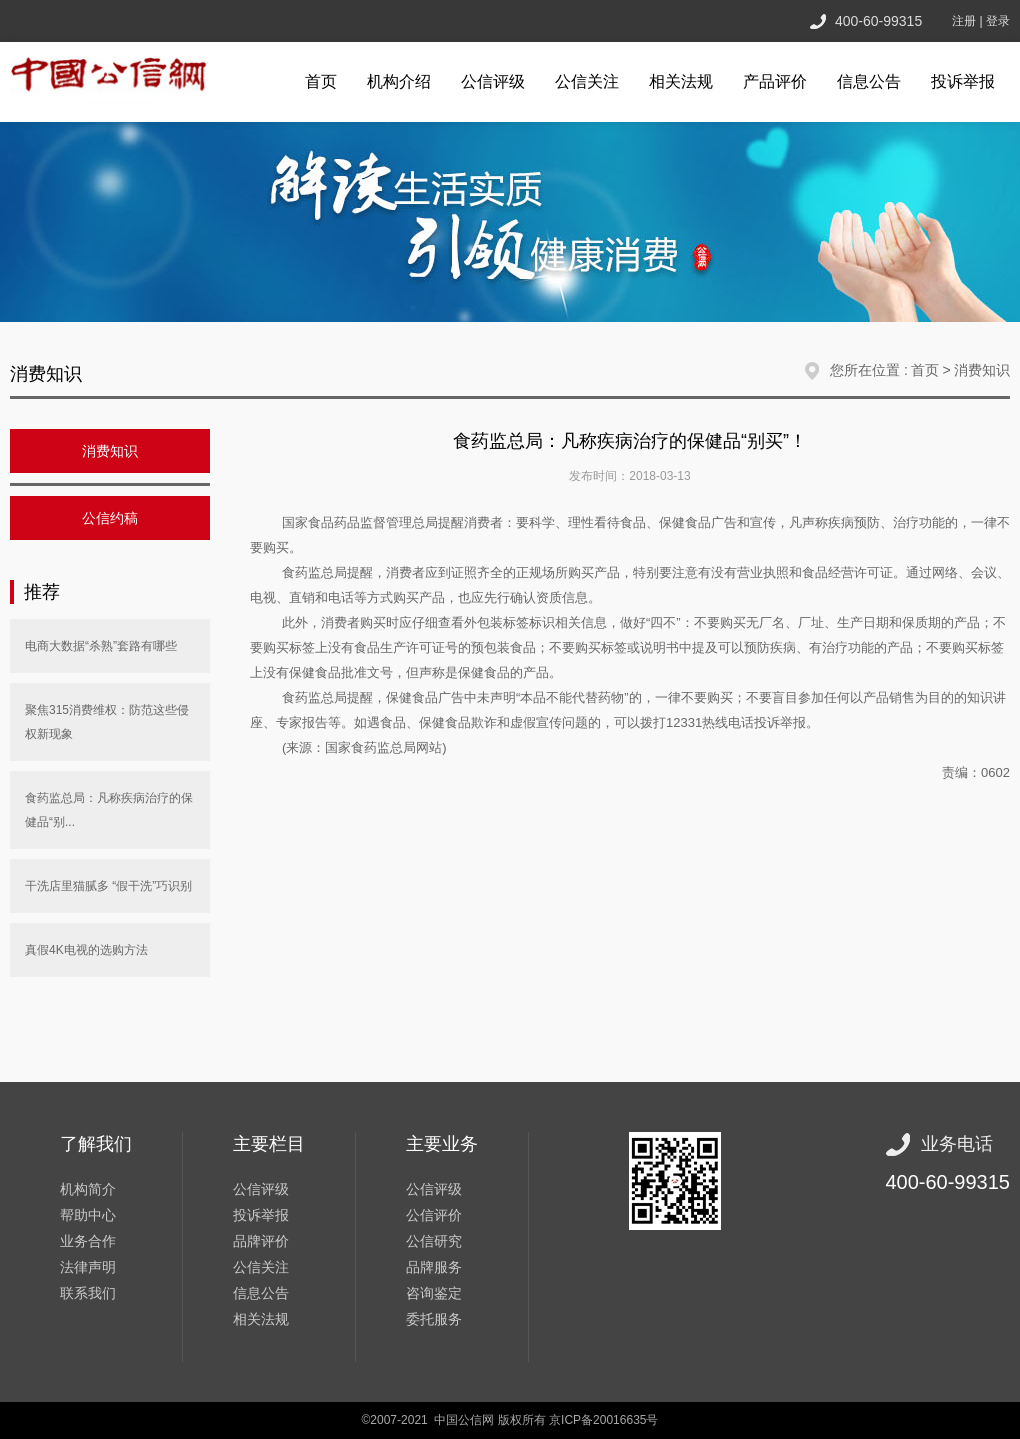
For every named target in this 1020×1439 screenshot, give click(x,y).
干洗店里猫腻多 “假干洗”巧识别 (108, 886)
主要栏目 (269, 1144)
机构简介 (88, 1189)
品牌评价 (261, 1241)
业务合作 (88, 1241)
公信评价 (434, 1215)
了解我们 (96, 1144)
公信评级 (493, 81)
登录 (998, 21)
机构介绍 (399, 81)
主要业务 (442, 1144)
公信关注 (587, 81)
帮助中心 (88, 1215)
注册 (964, 21)
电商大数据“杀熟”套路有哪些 (101, 646)
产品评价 (775, 81)
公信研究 (434, 1241)
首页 (321, 81)
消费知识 (982, 370)
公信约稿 (110, 518)
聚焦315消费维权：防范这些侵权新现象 (107, 722)
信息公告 (869, 81)
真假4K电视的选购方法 (86, 950)
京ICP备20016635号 (603, 1420)
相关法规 (681, 81)
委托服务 (434, 1319)
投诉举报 (963, 81)
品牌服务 (434, 1267)
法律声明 (88, 1267)
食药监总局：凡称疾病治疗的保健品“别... (109, 810)
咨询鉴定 (434, 1293)
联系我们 (88, 1293)
